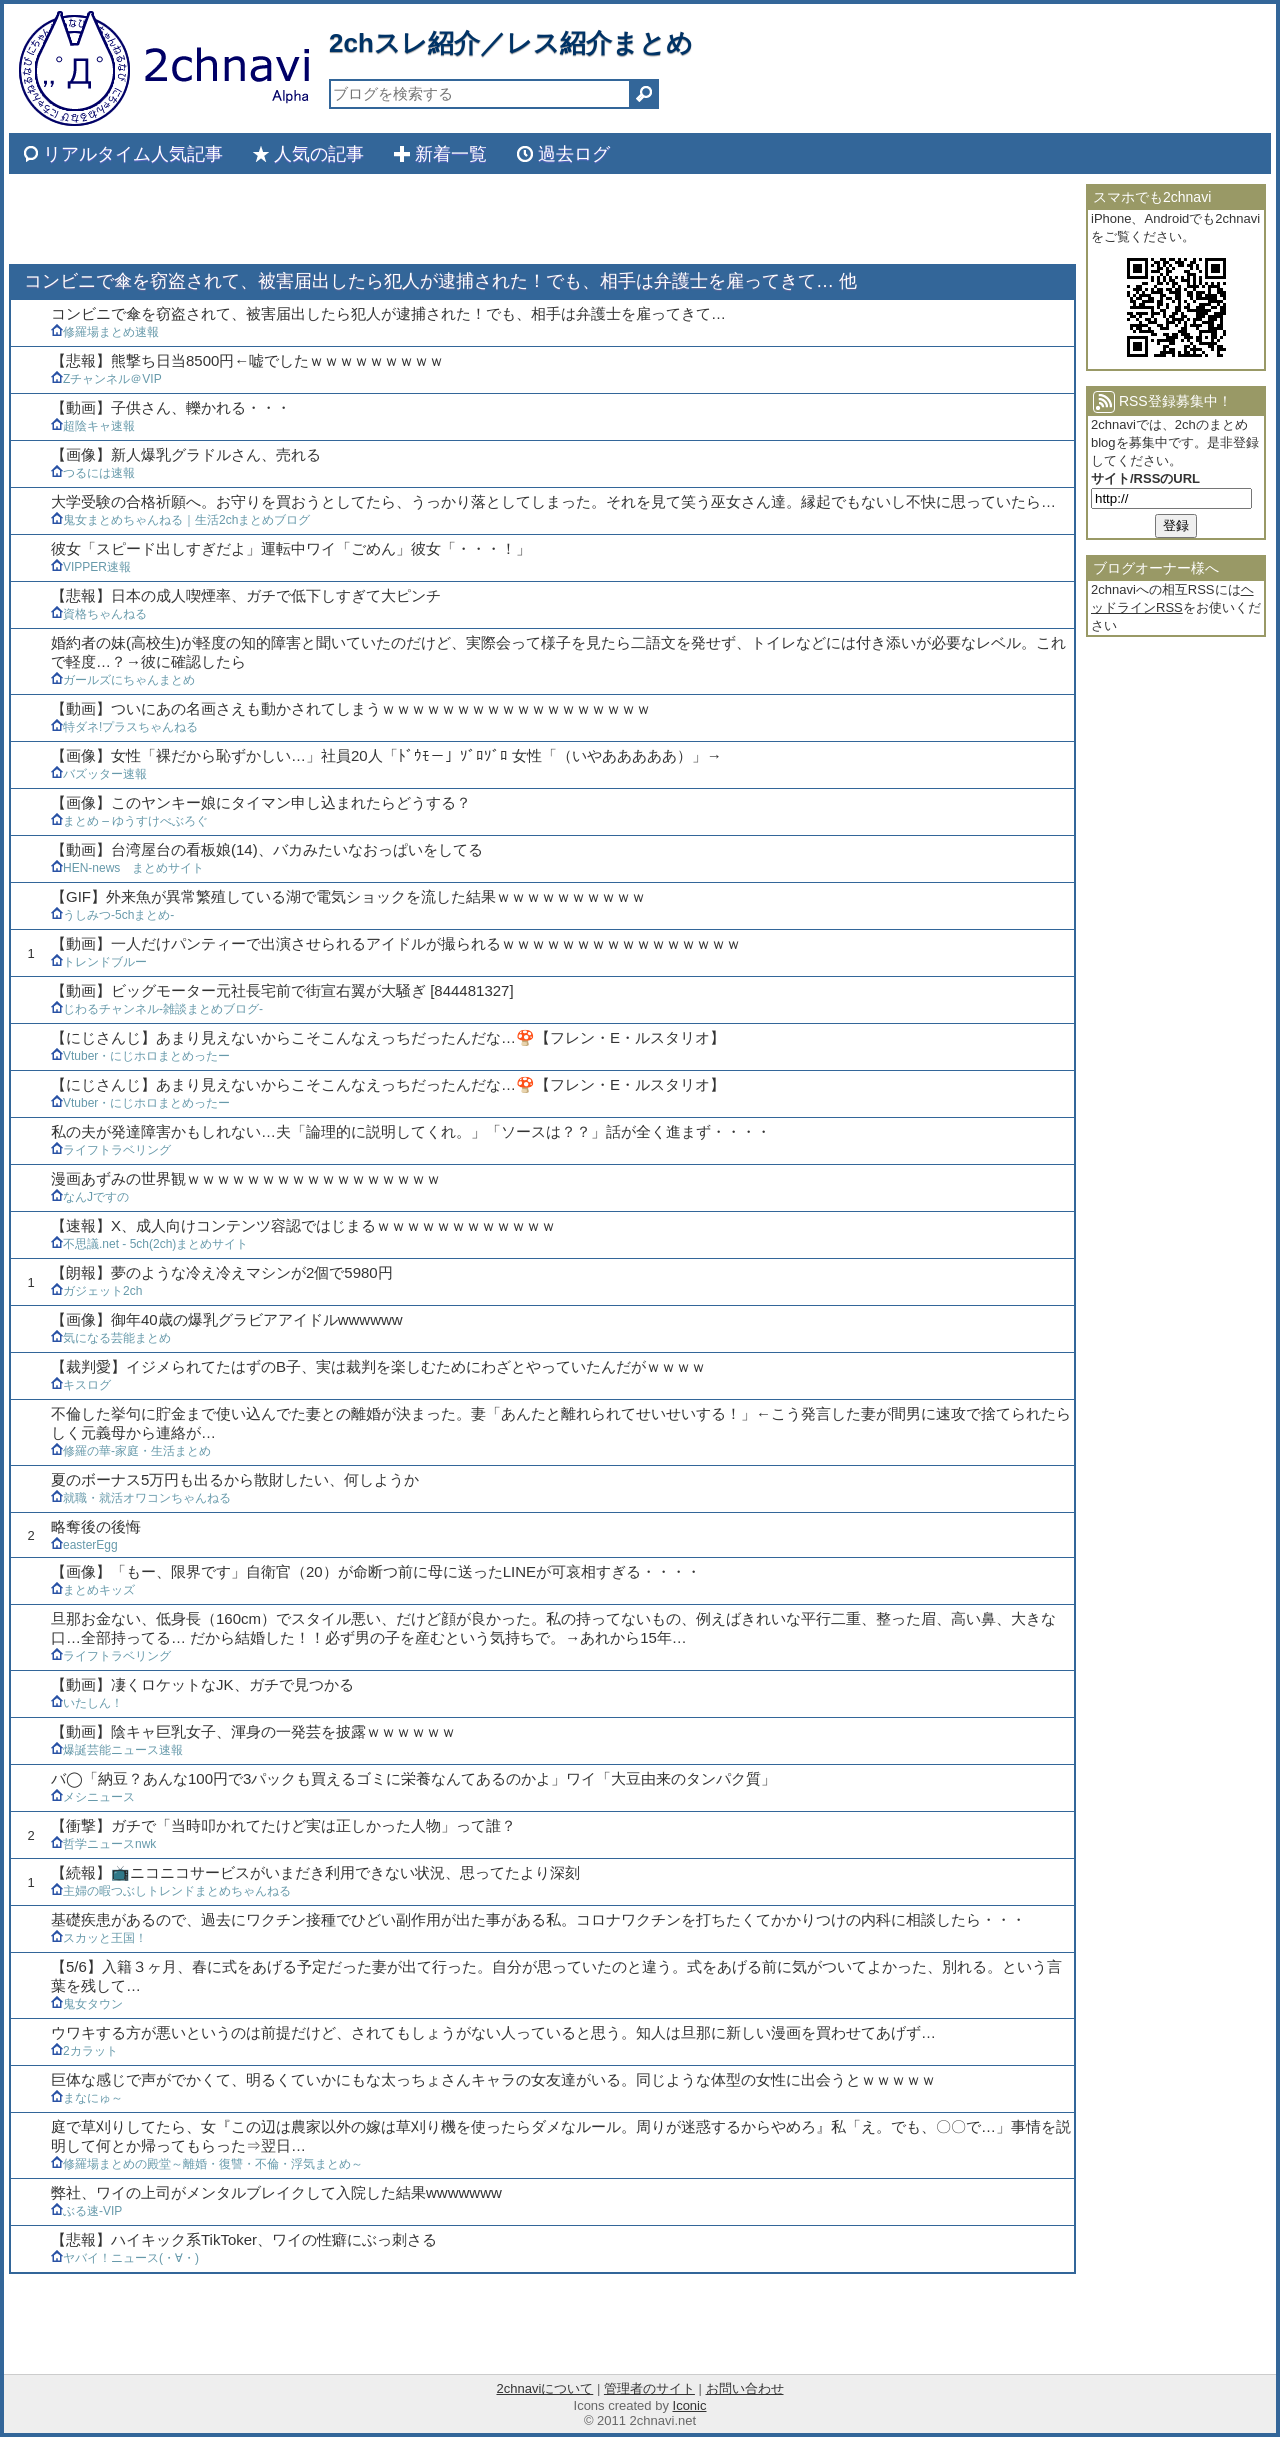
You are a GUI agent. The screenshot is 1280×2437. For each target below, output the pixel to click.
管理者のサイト (649, 2388)
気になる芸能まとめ (111, 1338)
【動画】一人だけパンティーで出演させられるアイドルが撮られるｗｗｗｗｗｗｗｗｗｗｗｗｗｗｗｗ (396, 943)
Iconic (690, 2405)
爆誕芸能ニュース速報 (117, 1750)
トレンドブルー (99, 962)
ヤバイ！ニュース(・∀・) (125, 2258)
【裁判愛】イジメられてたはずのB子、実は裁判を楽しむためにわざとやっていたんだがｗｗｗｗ (378, 1366)
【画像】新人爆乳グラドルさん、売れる (186, 454)
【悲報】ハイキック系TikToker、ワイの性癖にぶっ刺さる (244, 2239)
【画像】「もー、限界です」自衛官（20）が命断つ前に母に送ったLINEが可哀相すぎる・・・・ (376, 1571)
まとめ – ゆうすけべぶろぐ (129, 821)
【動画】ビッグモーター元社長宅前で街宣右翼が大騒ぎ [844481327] (282, 990)
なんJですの (90, 1197)
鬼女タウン (87, 2004)
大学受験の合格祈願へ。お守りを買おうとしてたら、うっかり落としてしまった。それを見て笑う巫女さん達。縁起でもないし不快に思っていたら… (553, 501)
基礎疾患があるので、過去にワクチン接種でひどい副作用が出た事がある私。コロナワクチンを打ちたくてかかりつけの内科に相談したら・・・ (538, 1919)
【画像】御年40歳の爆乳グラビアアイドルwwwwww (227, 1319)
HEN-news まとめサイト (127, 868)
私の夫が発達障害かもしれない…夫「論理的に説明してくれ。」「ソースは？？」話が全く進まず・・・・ (411, 1131)
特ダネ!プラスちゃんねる (124, 727)
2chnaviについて (544, 2388)
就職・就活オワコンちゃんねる (141, 1498)
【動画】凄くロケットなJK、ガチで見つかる (202, 1684)
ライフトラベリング (111, 1150)
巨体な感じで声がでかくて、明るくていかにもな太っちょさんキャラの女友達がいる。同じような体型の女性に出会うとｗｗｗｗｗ (493, 2079)
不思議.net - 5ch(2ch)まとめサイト (149, 1244)
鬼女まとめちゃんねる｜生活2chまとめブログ (180, 520)
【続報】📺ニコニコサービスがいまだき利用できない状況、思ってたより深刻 (315, 1872)
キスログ (81, 1385)
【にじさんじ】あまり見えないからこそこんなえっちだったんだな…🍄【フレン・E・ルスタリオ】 (388, 1037)
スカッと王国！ (99, 1938)
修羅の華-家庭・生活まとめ (131, 1451)
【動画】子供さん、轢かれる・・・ (171, 407)
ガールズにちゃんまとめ (123, 680)
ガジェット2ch (96, 1291)
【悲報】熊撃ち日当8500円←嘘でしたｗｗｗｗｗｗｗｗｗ (247, 360)
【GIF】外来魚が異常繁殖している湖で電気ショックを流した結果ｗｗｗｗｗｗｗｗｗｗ (348, 896)
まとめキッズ (93, 1590)
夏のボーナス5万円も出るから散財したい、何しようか (235, 1479)
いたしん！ (87, 1703)
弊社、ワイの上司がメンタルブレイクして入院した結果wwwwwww (276, 2192)
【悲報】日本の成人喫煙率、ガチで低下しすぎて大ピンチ (246, 595)
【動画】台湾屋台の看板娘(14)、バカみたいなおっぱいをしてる (267, 849)
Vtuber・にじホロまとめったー (140, 1056)
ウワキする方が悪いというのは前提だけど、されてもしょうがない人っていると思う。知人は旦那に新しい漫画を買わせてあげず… (493, 2032)
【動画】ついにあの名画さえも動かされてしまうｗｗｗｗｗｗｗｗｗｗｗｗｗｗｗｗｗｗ (351, 708)
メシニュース (93, 1797)
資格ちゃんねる (99, 614)
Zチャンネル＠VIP (106, 379)
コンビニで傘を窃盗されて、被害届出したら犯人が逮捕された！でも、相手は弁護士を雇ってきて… (388, 313)
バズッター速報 (99, 774)
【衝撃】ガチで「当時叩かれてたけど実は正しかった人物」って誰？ (283, 1825)
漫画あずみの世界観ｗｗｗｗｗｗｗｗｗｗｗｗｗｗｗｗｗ (246, 1178)
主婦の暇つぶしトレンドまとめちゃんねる (171, 1891)
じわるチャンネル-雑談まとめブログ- (157, 1009)
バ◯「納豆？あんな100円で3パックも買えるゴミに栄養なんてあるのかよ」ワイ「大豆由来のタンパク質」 (413, 1778)
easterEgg (84, 1545)
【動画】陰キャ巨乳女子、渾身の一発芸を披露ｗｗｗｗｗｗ (253, 1731)
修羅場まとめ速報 (105, 332)
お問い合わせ (745, 2388)
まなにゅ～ (87, 2098)
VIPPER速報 (91, 567)
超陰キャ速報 (93, 426)
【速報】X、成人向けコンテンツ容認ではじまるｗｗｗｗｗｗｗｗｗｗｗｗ (303, 1225)
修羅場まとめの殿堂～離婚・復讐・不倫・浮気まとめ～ (207, 2164)
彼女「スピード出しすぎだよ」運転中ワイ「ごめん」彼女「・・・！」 (291, 548)
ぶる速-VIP (86, 2211)
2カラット (84, 2051)
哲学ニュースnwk (103, 1844)
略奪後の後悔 (96, 1526)
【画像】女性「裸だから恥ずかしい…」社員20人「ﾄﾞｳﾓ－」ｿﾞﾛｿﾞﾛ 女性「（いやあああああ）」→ (386, 755)
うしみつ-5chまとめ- (112, 915)
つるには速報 (93, 473)
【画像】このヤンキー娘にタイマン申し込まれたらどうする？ (261, 802)
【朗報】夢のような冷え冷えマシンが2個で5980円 (222, 1272)
